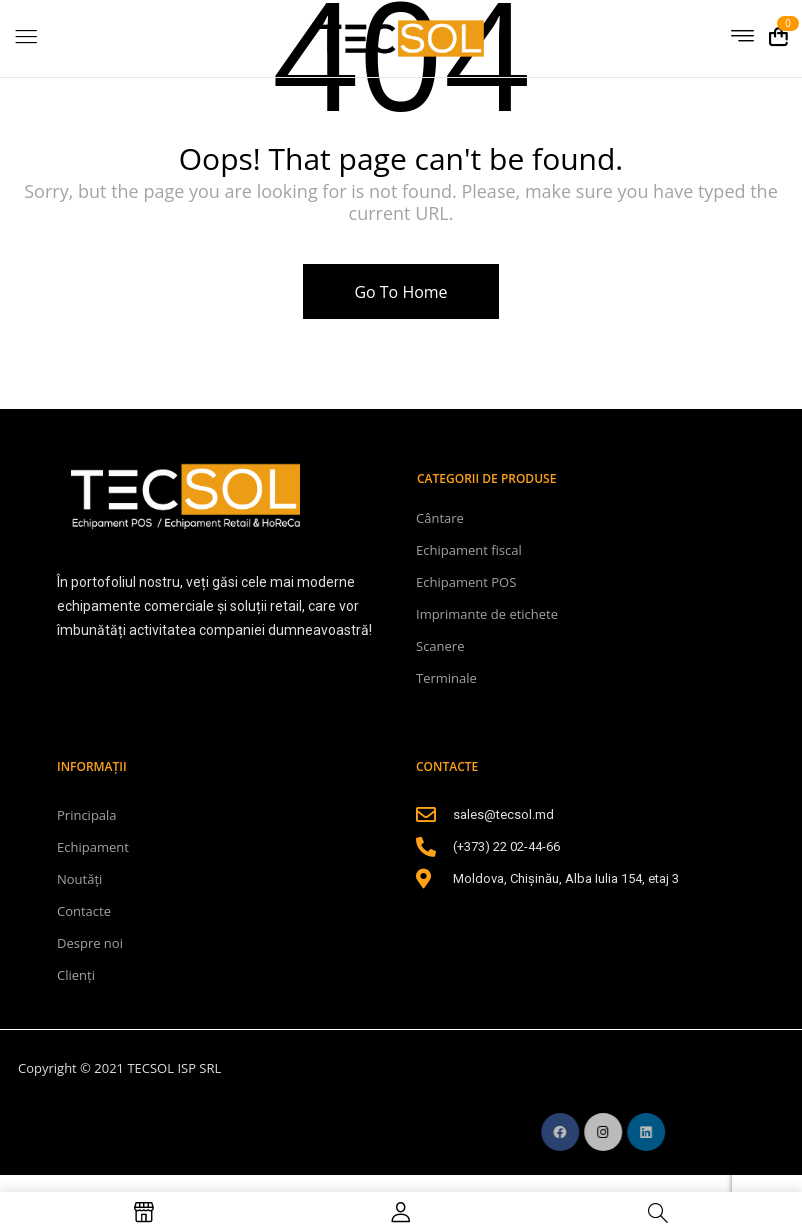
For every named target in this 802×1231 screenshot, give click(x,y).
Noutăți (79, 879)
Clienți (76, 975)
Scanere (440, 646)
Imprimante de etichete (487, 614)
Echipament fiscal (469, 550)
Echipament (93, 847)
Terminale (446, 678)
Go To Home (400, 292)
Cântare (440, 518)
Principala (87, 815)
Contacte (84, 911)
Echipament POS (466, 582)
